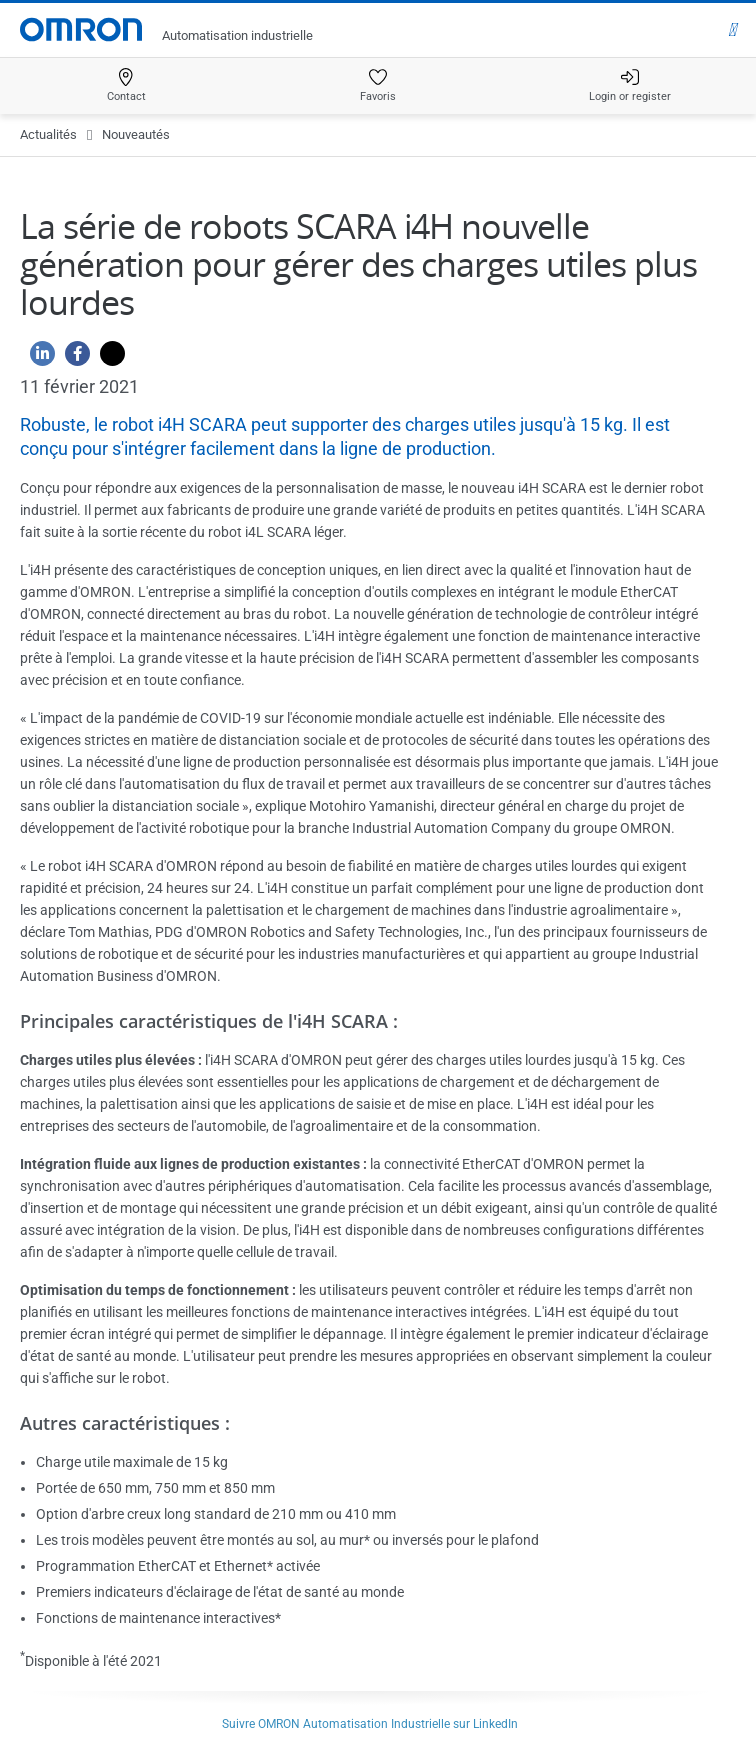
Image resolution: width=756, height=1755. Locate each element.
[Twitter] (107, 358)
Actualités (48, 134)
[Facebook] (72, 358)
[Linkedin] (37, 358)
